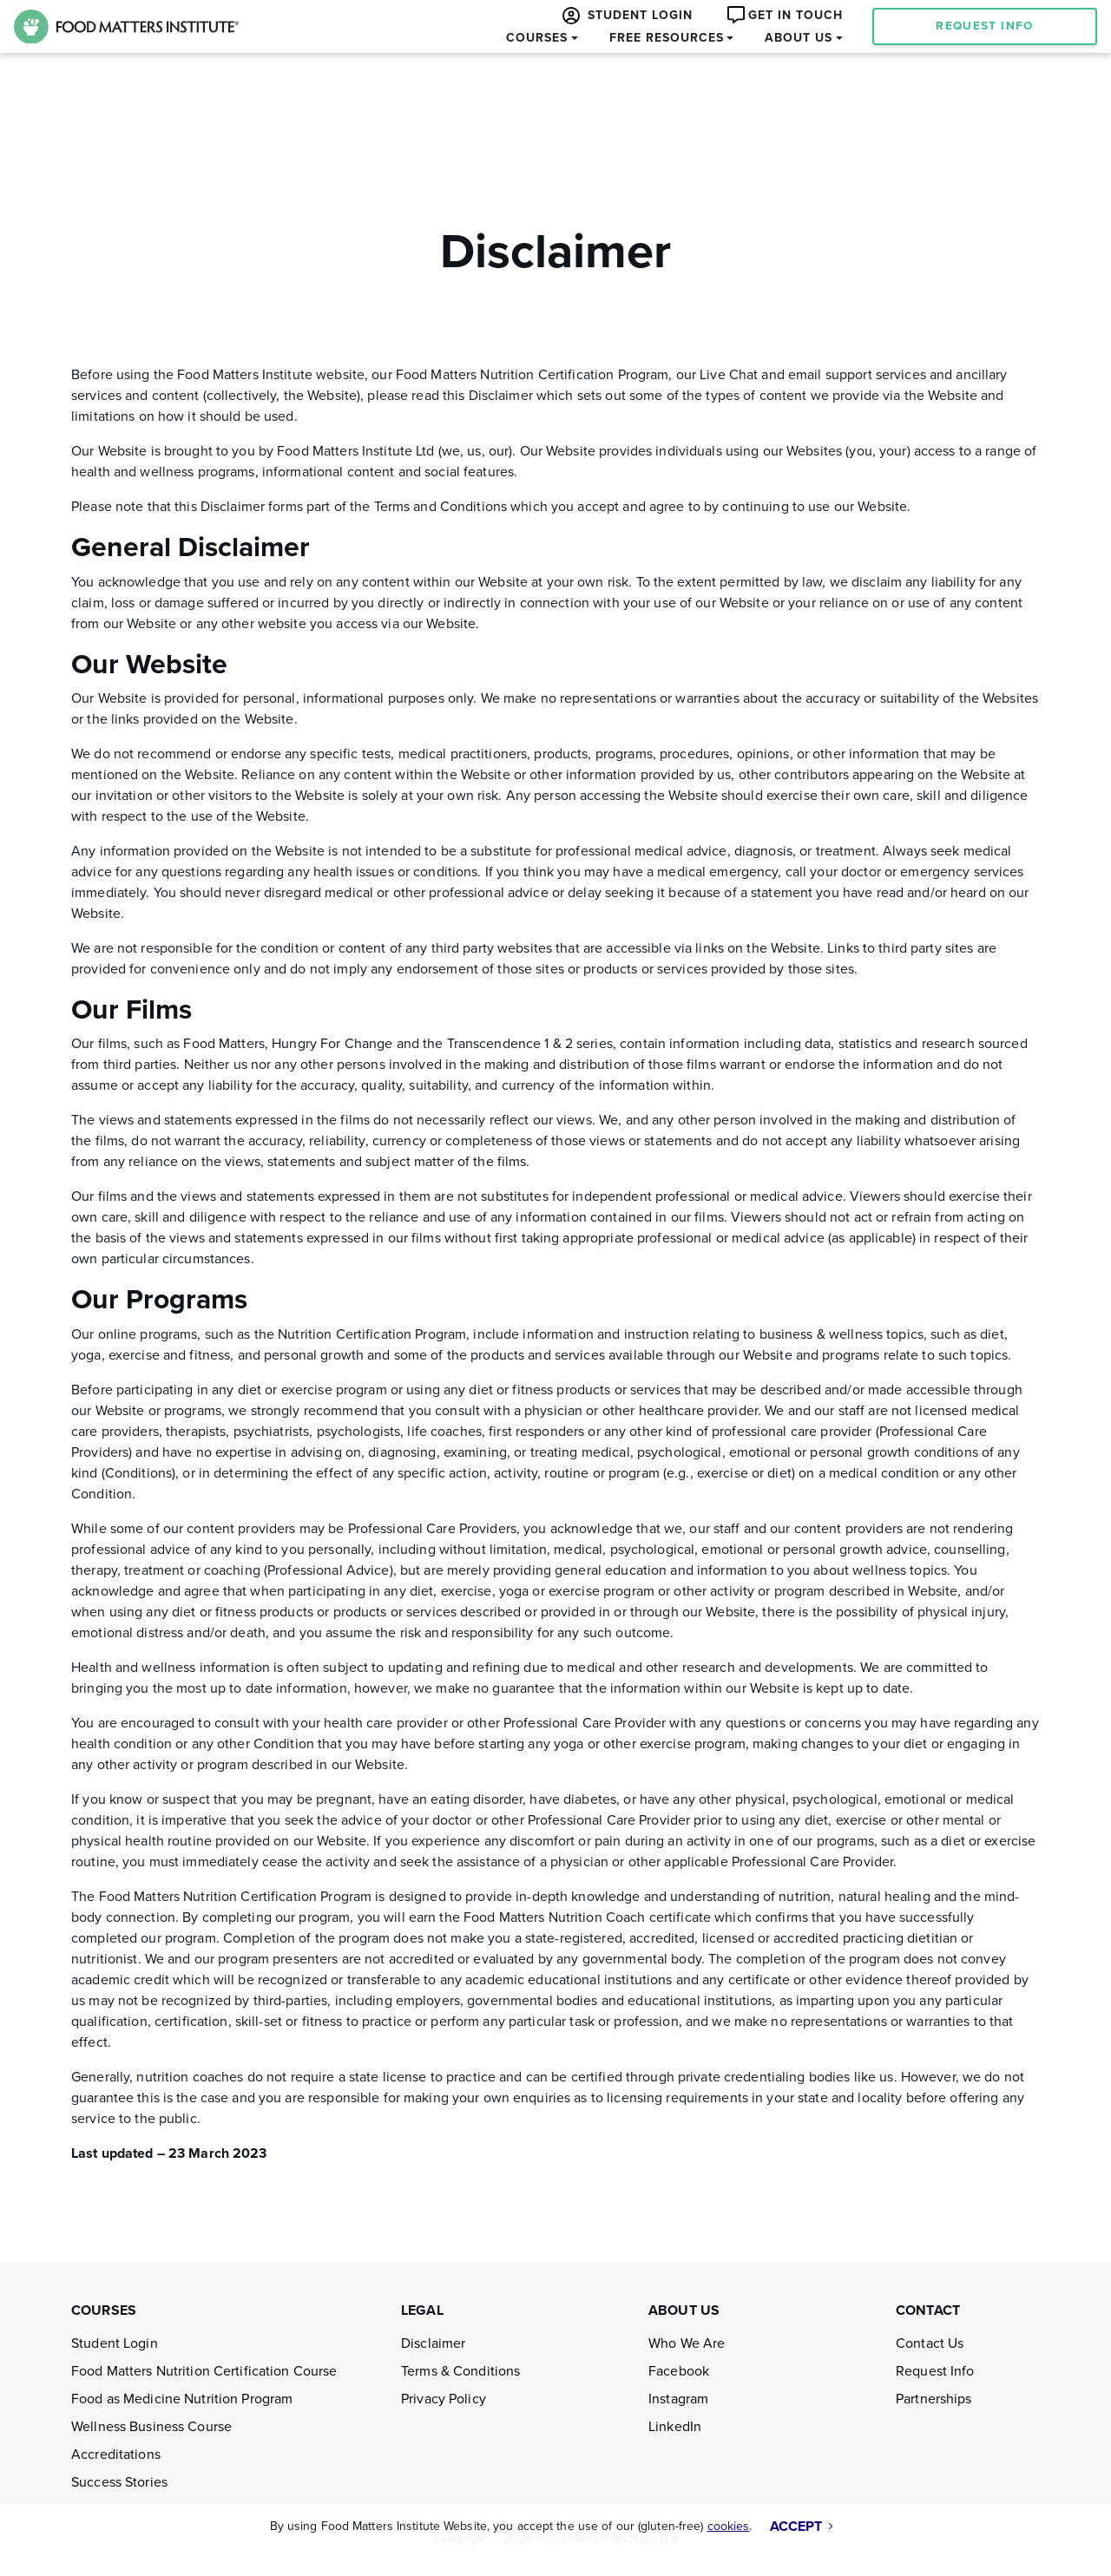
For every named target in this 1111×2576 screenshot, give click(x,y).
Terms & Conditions (460, 2371)
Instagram (678, 2399)
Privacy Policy (443, 2399)
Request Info (935, 2371)
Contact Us (929, 2343)
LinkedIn (674, 2426)
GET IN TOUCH (783, 14)
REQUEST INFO (984, 26)
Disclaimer (433, 2343)
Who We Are (686, 2343)
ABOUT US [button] (798, 37)
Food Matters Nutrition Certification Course (204, 2371)
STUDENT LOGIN (626, 15)
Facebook (678, 2371)
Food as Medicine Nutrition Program (182, 2399)
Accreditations (116, 2454)
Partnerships (934, 2399)
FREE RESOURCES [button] (666, 37)
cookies (728, 2526)
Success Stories (119, 2482)
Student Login (114, 2343)
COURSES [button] (537, 37)
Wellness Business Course (151, 2426)
